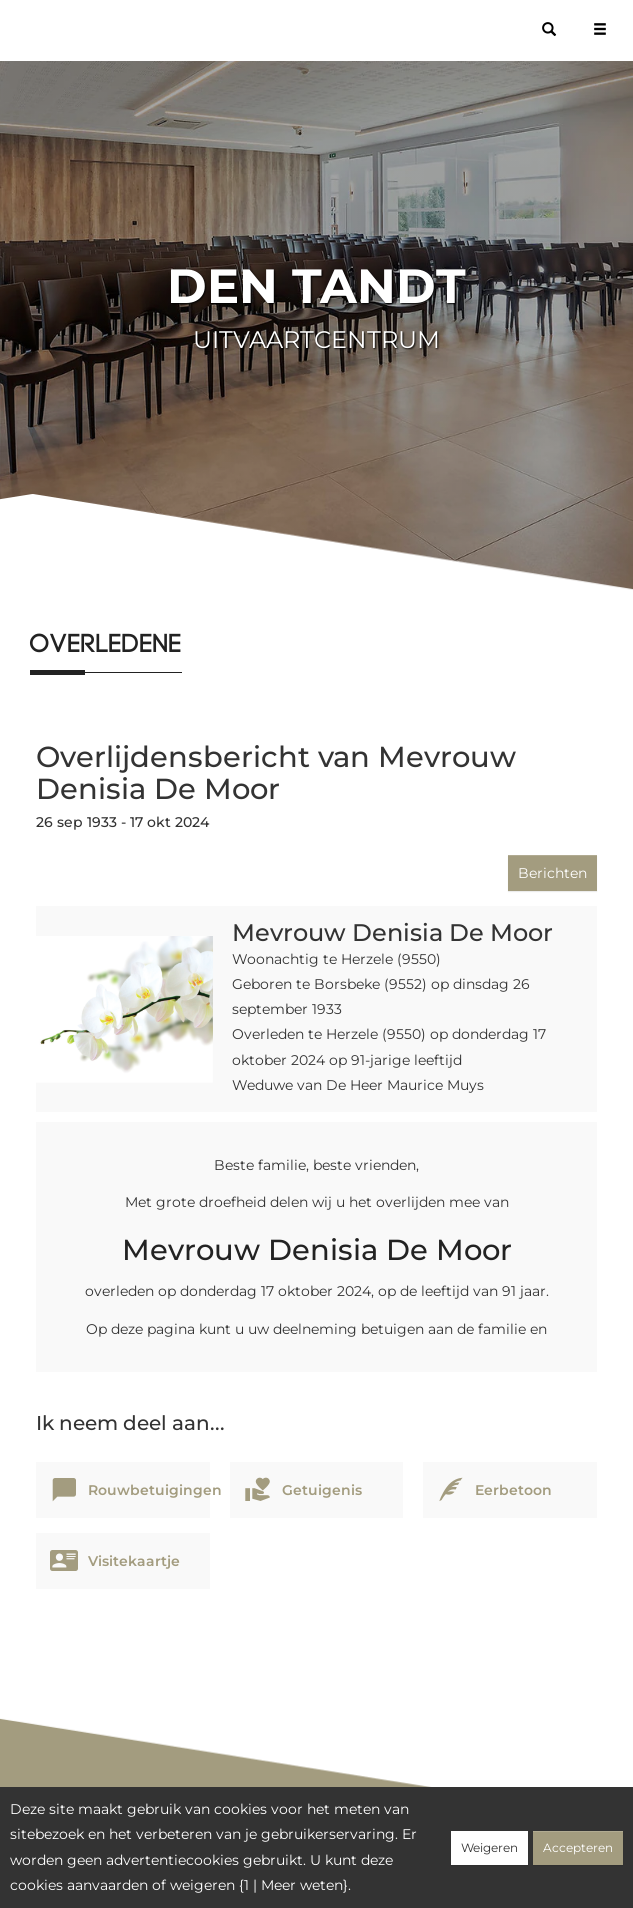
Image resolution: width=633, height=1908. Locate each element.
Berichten (552, 873)
